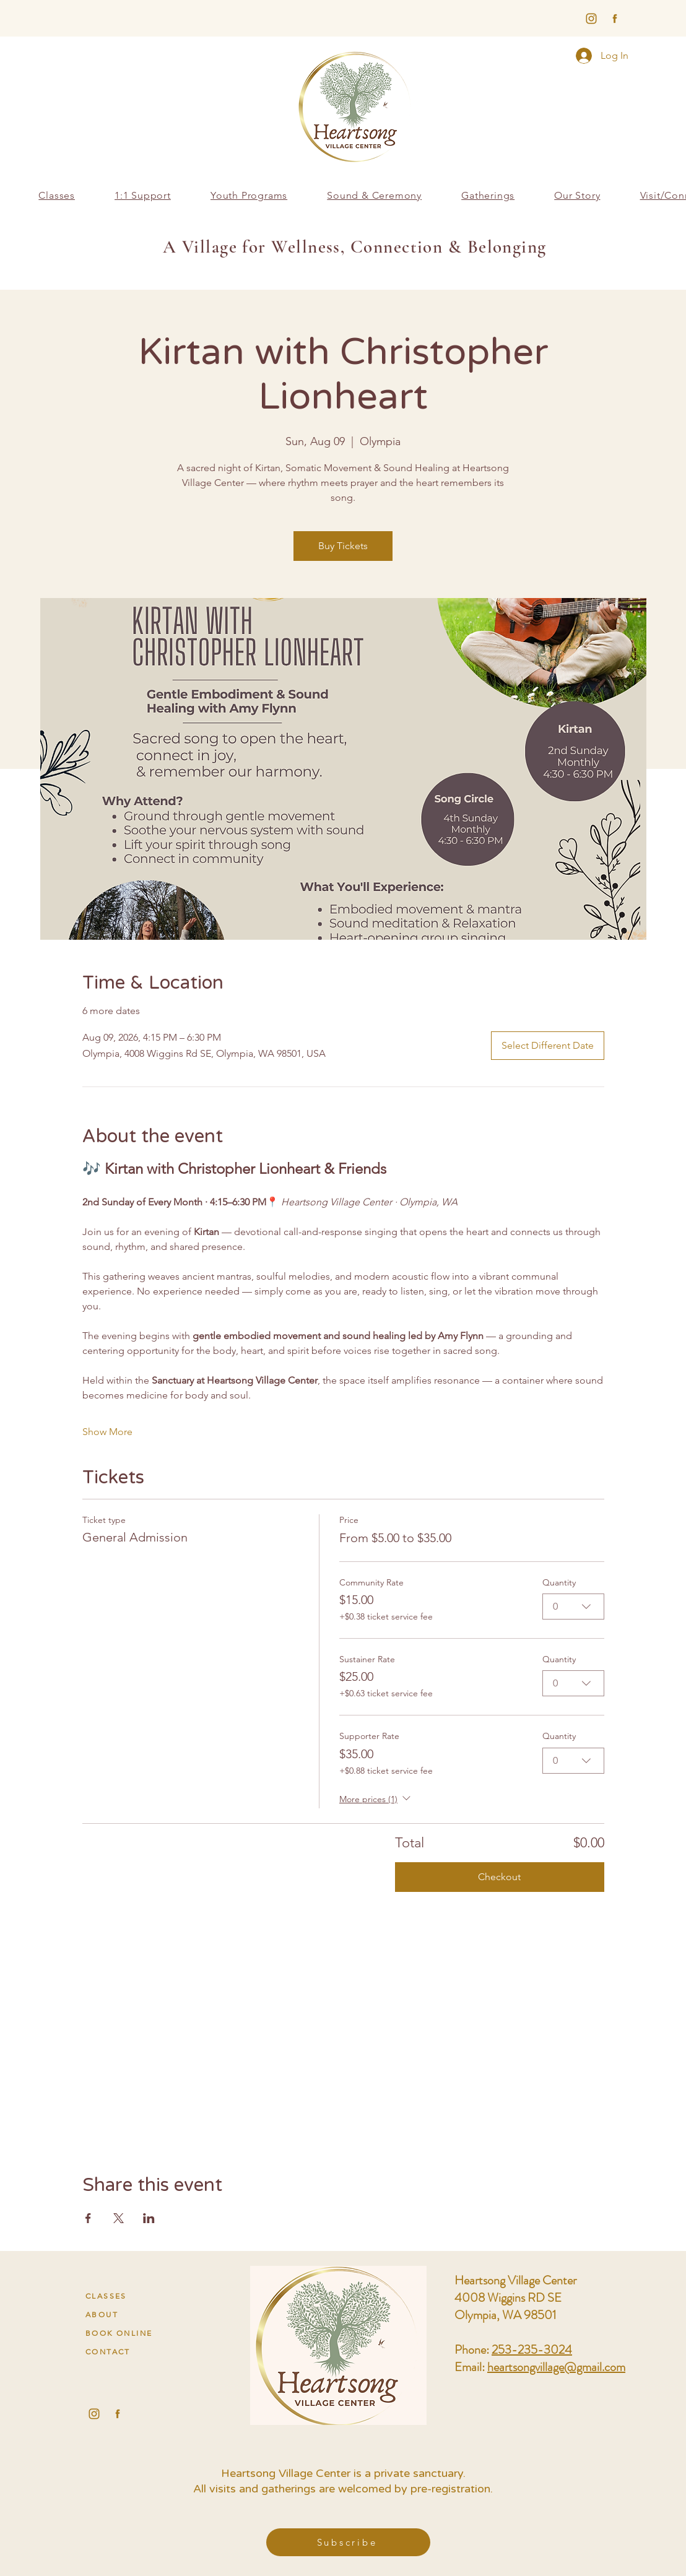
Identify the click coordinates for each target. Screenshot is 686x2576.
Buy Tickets (343, 546)
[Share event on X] (118, 2218)
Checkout (499, 1877)
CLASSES (106, 2296)
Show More (107, 1432)
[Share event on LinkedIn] (149, 2218)
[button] (249, 195)
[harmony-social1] (614, 18)
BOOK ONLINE (118, 2333)
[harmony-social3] (591, 18)
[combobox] (573, 1607)
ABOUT (101, 2314)
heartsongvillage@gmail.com (556, 2367)
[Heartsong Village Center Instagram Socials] (94, 2413)
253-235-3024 (532, 2350)
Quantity (559, 1581)
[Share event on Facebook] (88, 2218)
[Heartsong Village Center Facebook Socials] (117, 2413)
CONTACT (108, 2351)
